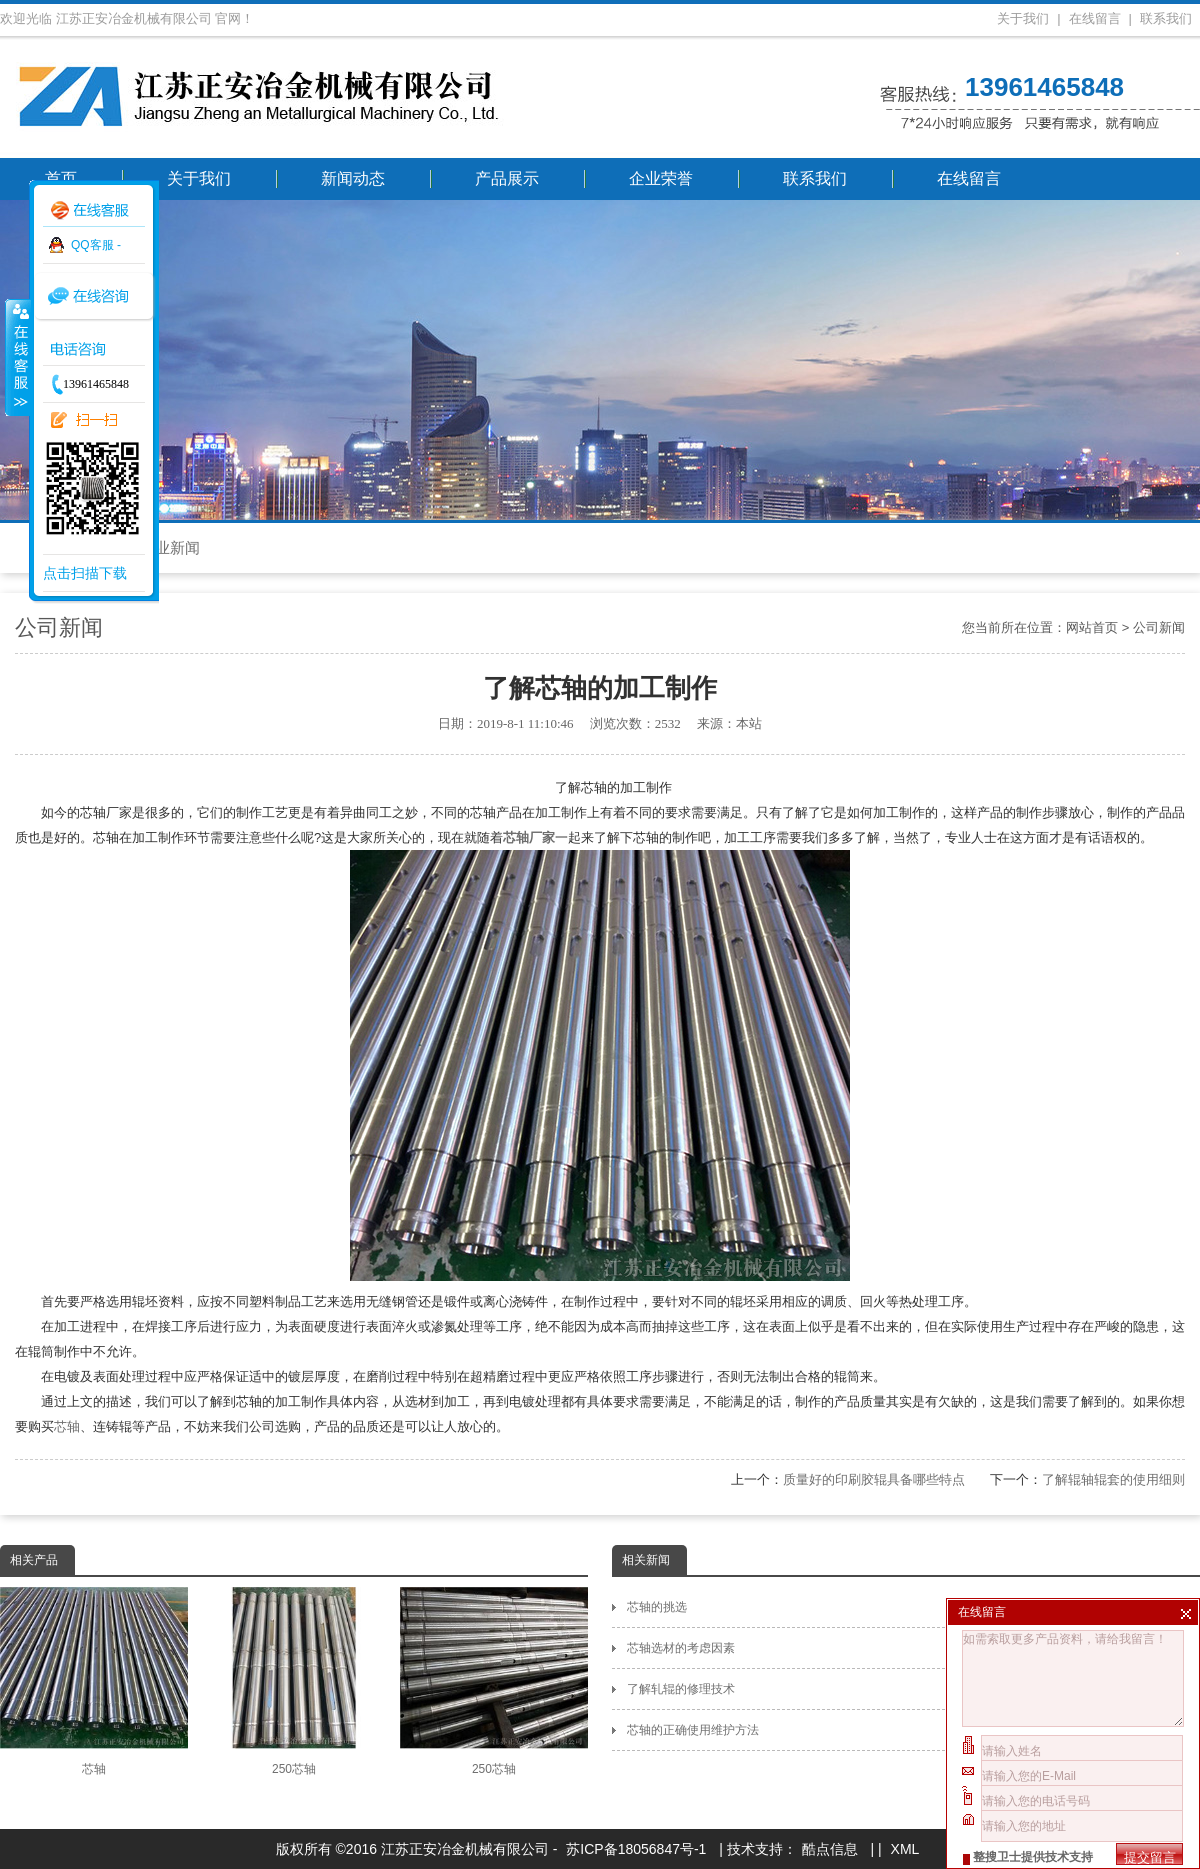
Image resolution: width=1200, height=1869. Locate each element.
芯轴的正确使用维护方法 (913, 1730)
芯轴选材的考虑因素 (913, 1648)
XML (905, 1849)
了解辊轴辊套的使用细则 (1113, 1479)
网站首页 (1092, 627)
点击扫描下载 (85, 573)
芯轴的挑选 (913, 1607)
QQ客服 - (96, 245)
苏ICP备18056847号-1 (636, 1849)
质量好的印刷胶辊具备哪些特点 (874, 1479)
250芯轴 (294, 1681)
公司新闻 (1159, 627)
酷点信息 (830, 1849)
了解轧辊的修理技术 (913, 1689)
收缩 (17, 357)
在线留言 (1095, 18)
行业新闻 (170, 547)
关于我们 (1023, 18)
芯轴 (67, 1426)
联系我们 (1166, 18)
